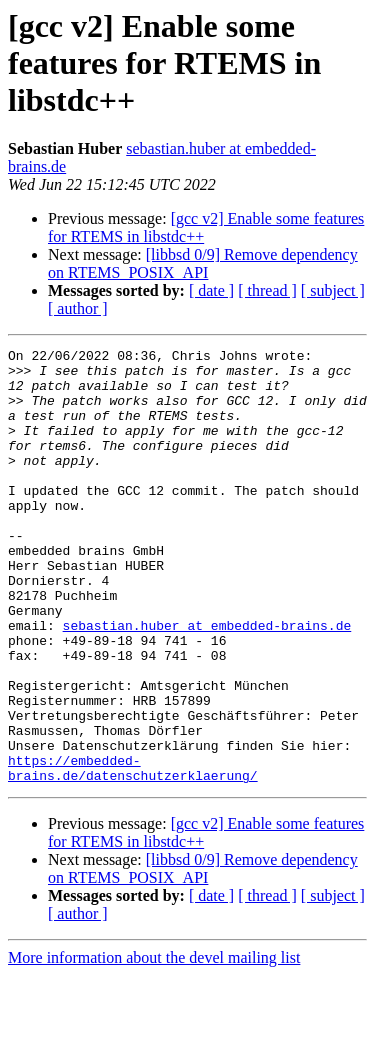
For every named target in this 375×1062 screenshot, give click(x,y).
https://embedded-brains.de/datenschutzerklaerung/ (133, 853)
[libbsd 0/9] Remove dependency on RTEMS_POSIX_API (203, 263)
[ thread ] (267, 290)
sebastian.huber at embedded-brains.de (207, 682)
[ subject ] (333, 290)
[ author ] (78, 308)
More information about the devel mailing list (154, 1044)
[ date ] (211, 290)
